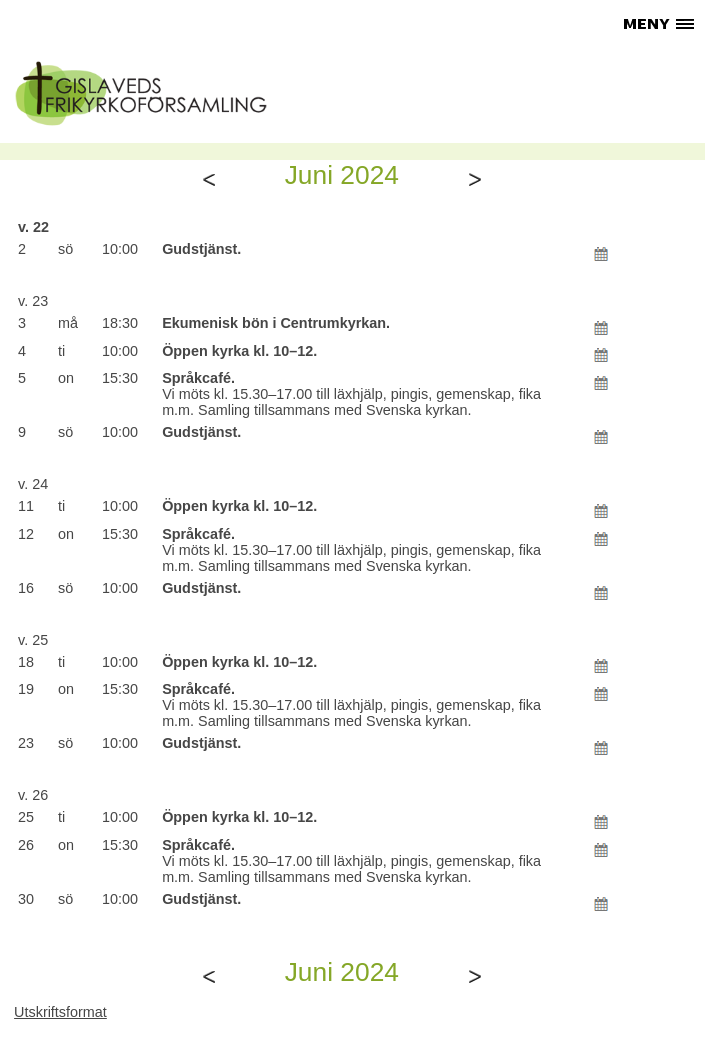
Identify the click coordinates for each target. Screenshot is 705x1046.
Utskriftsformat (60, 1012)
